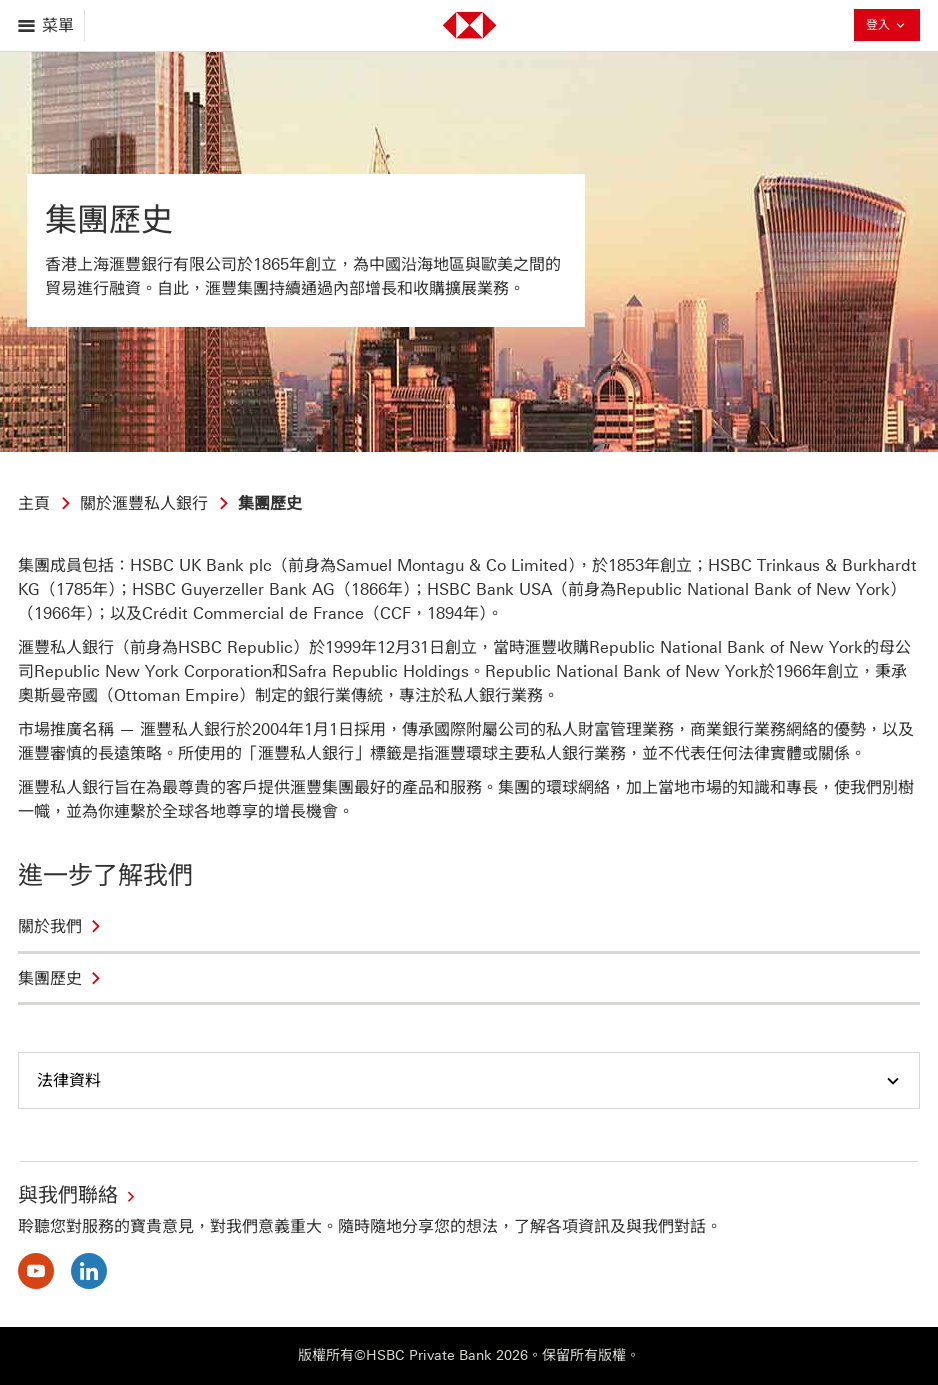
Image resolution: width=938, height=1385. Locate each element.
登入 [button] (887, 27)
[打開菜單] (47, 25)
